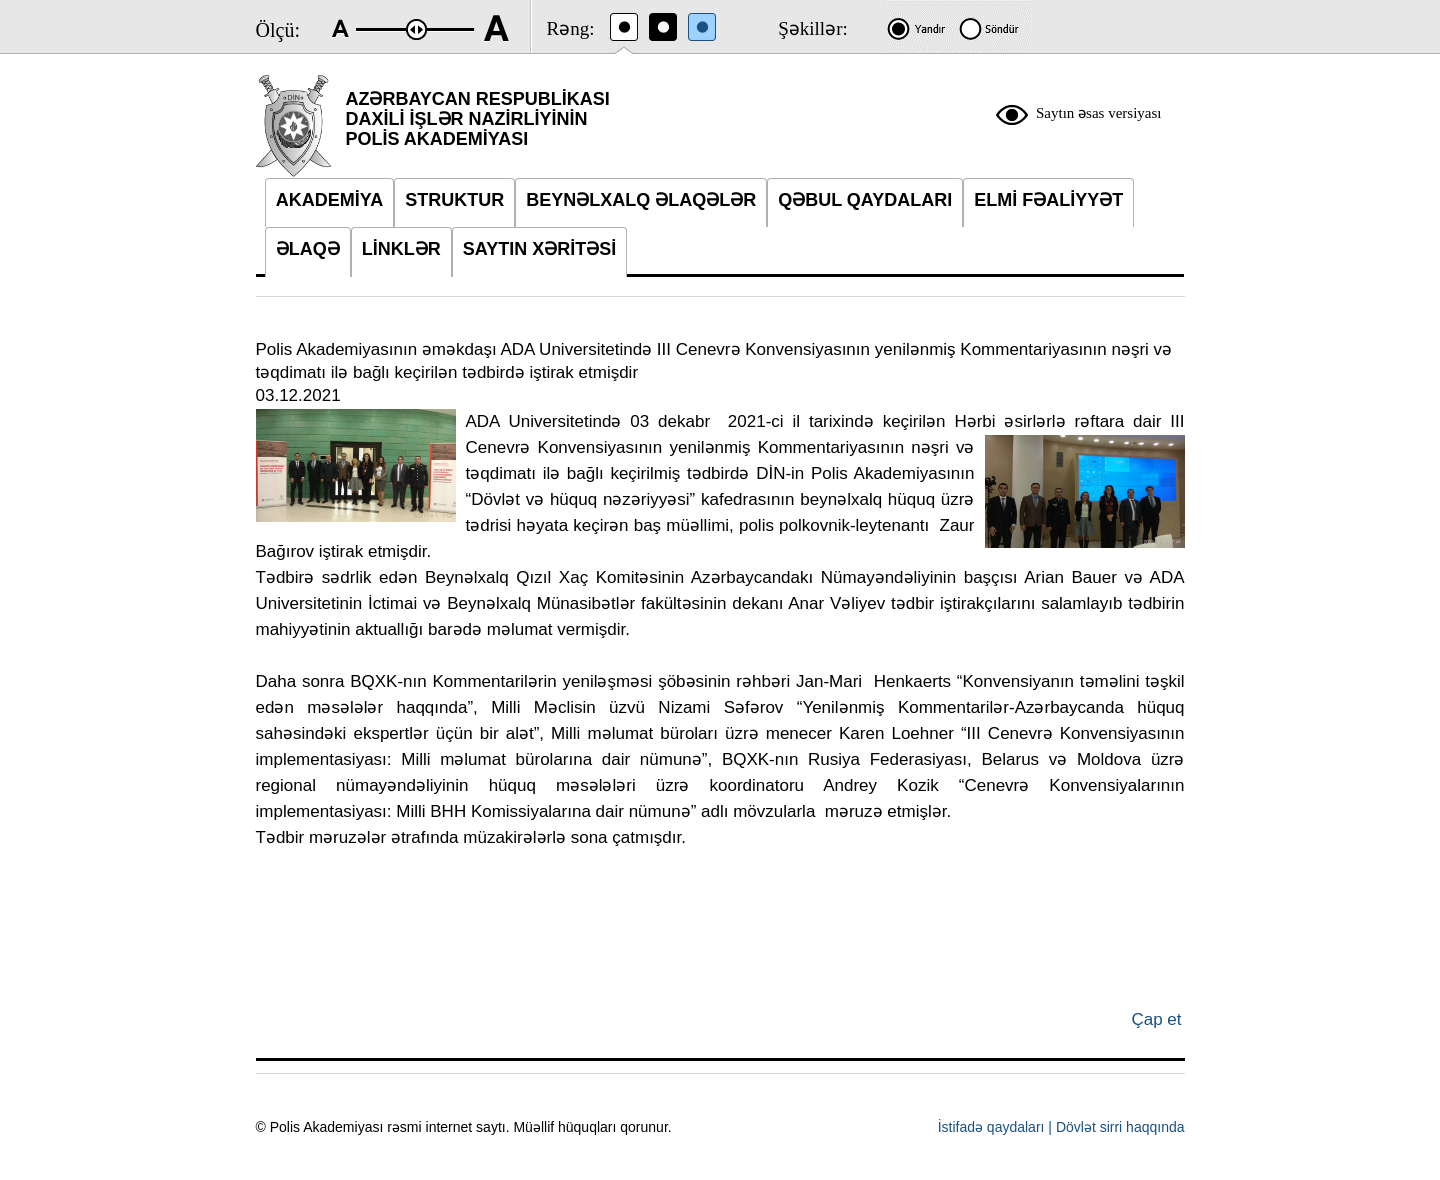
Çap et (1156, 1019)
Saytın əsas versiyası (1099, 113)
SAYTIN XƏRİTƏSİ (539, 249)
